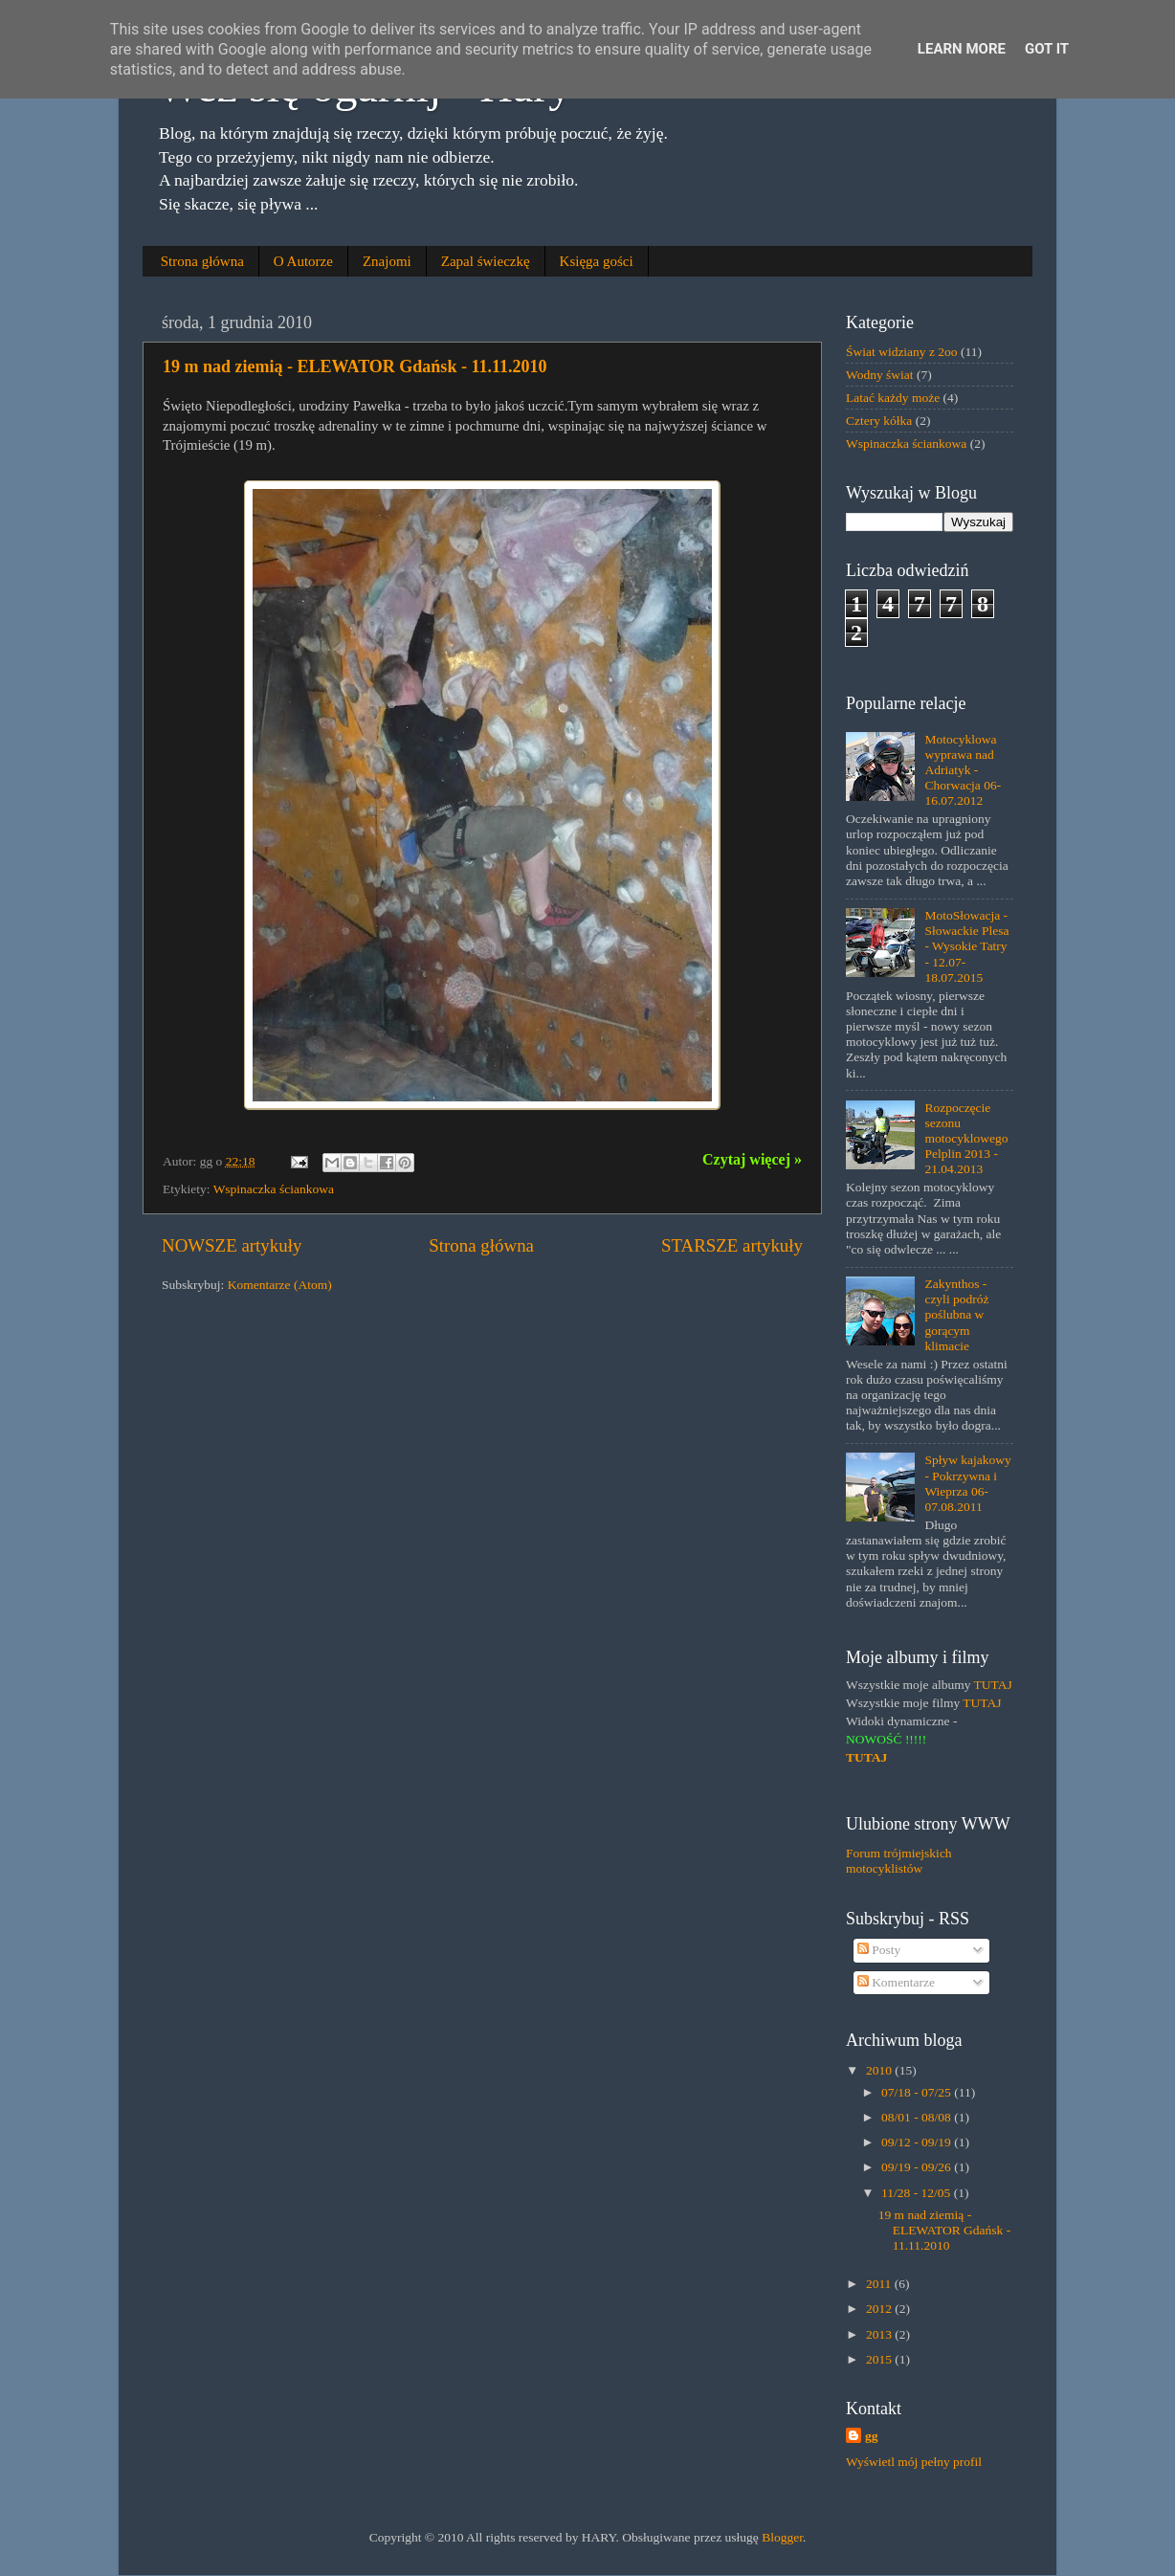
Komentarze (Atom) (280, 1284)
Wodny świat (880, 374)
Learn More (962, 48)
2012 (880, 2308)
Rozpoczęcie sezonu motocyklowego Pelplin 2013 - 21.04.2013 (966, 1138)
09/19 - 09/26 (917, 2167)
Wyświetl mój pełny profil (914, 2461)
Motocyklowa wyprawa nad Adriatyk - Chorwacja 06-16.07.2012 (962, 770)
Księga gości (596, 261)
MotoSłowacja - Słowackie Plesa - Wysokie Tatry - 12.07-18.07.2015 (966, 946)
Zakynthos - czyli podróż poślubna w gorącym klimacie (956, 1315)
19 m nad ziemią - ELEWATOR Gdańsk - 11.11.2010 (354, 366)
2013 (880, 2334)
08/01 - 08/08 (917, 2117)
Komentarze (896, 1982)
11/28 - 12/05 (917, 2193)
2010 (880, 2070)
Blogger (782, 2537)
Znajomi (387, 261)
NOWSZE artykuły (231, 1245)
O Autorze (303, 261)
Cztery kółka (879, 420)
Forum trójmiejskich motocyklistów (899, 1861)
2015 (880, 2359)
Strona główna (202, 261)
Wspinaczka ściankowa (273, 1189)
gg (871, 2436)
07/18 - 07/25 (917, 2092)
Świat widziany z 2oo (902, 351)
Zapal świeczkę (485, 261)
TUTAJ (993, 1684)
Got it (1047, 48)
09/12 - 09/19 (917, 2142)
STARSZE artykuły (732, 1245)
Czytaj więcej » (752, 1159)
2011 (880, 2283)
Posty (878, 1950)
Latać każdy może (893, 397)
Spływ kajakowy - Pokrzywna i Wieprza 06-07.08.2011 (967, 1483)
